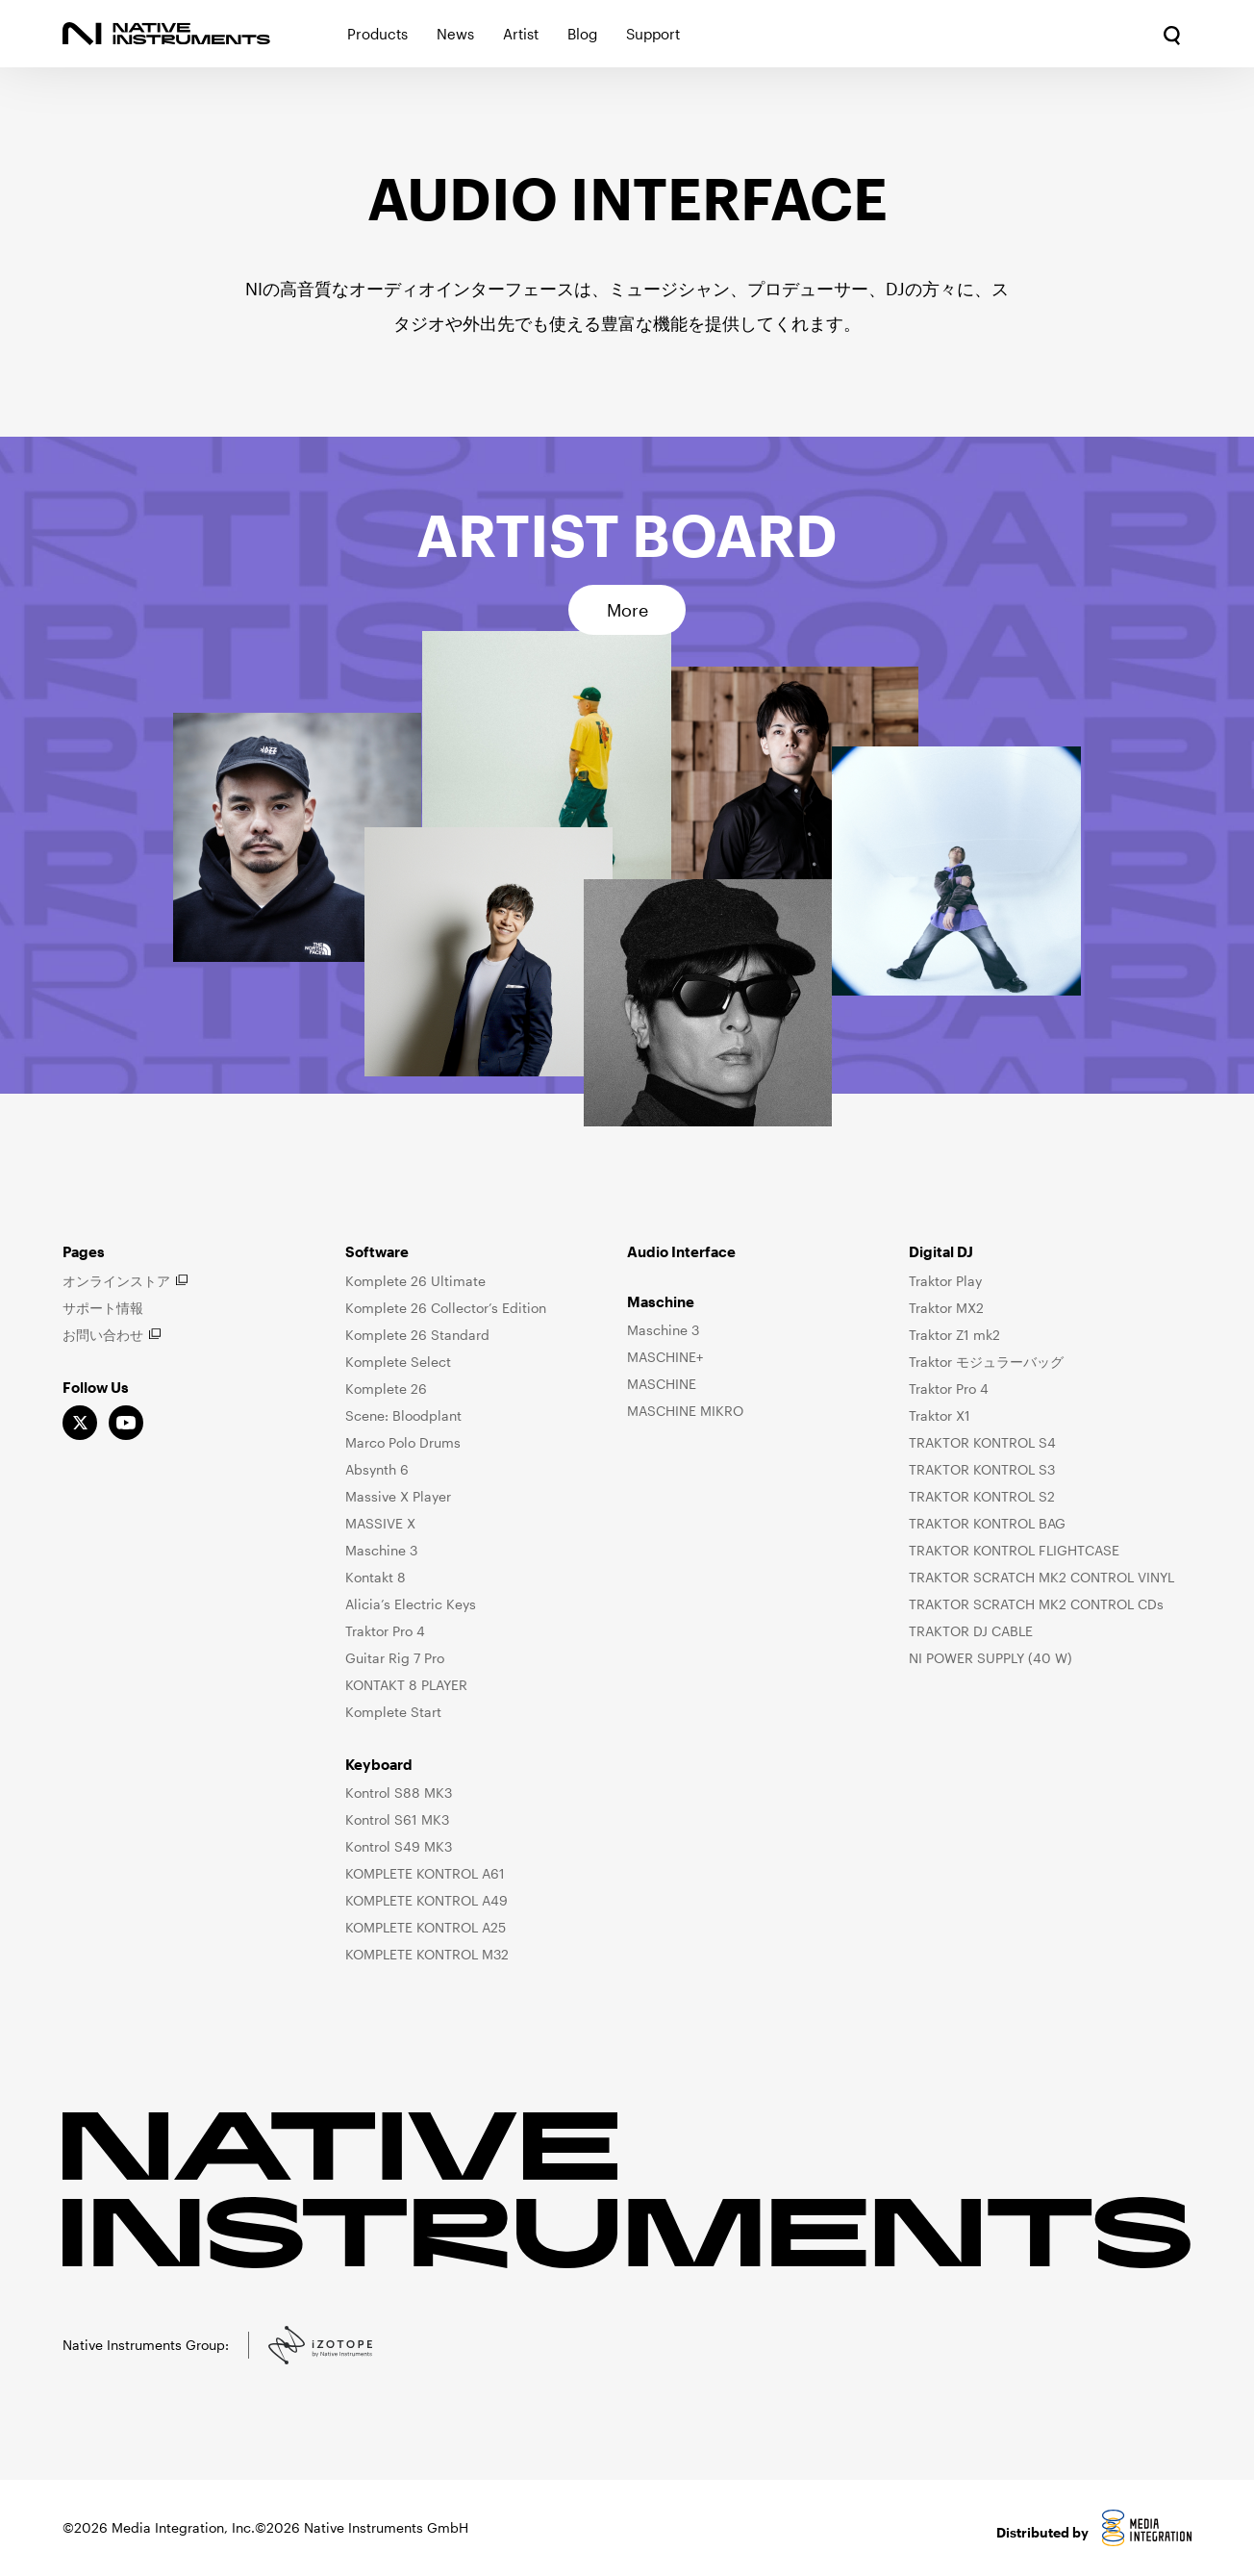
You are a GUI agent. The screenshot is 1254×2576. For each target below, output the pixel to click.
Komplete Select (398, 1361)
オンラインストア (116, 1281)
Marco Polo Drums (403, 1442)
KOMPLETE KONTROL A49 (426, 1900)
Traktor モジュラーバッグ (986, 1361)
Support (653, 33)
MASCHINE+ (665, 1357)
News (455, 33)
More (627, 609)
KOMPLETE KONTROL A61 (425, 1873)
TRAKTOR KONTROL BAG (987, 1523)
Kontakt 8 (375, 1577)
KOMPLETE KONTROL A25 (425, 1927)
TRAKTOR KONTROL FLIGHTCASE (1014, 1550)
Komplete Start (393, 1712)
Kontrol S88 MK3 (398, 1792)
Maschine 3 (381, 1550)
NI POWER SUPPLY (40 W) (990, 1658)
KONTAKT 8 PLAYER (406, 1685)
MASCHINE (661, 1384)
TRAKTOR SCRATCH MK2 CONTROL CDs (1036, 1604)
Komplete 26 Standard (417, 1334)
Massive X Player (398, 1496)
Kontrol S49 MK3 (398, 1846)
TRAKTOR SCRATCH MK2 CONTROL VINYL (1041, 1577)
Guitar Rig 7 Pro (394, 1658)
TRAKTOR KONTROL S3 (982, 1469)
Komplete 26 (386, 1388)
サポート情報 (103, 1308)
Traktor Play (945, 1281)
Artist (521, 33)
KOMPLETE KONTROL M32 (427, 1954)
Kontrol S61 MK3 (397, 1819)
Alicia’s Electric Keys (410, 1604)
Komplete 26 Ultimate (415, 1281)
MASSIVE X (380, 1523)
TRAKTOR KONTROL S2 (982, 1496)
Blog (582, 33)
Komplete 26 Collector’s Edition (445, 1308)
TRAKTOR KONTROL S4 (982, 1442)
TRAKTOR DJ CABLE (971, 1631)
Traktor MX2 (946, 1308)
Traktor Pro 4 (385, 1631)
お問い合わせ (103, 1334)
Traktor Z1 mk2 (954, 1334)
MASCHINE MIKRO (685, 1410)
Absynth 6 (377, 1469)
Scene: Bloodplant (403, 1415)
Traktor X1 (939, 1415)
